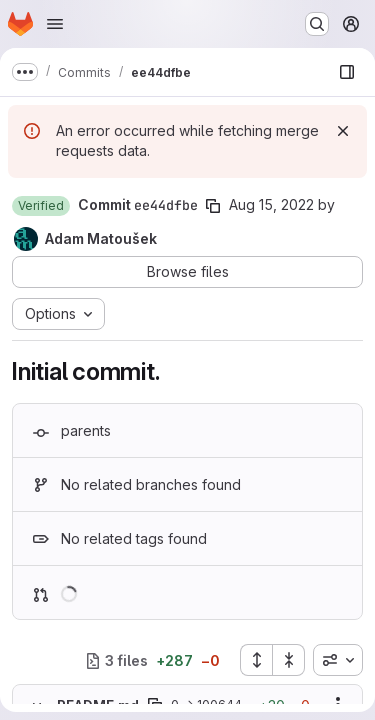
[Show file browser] (347, 72)
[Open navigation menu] (55, 24)
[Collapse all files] (289, 660)
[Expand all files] (256, 660)
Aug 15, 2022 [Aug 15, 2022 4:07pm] (271, 204)
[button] (41, 206)
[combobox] (338, 660)
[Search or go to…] (317, 24)
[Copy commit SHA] (213, 206)
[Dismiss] (343, 131)
